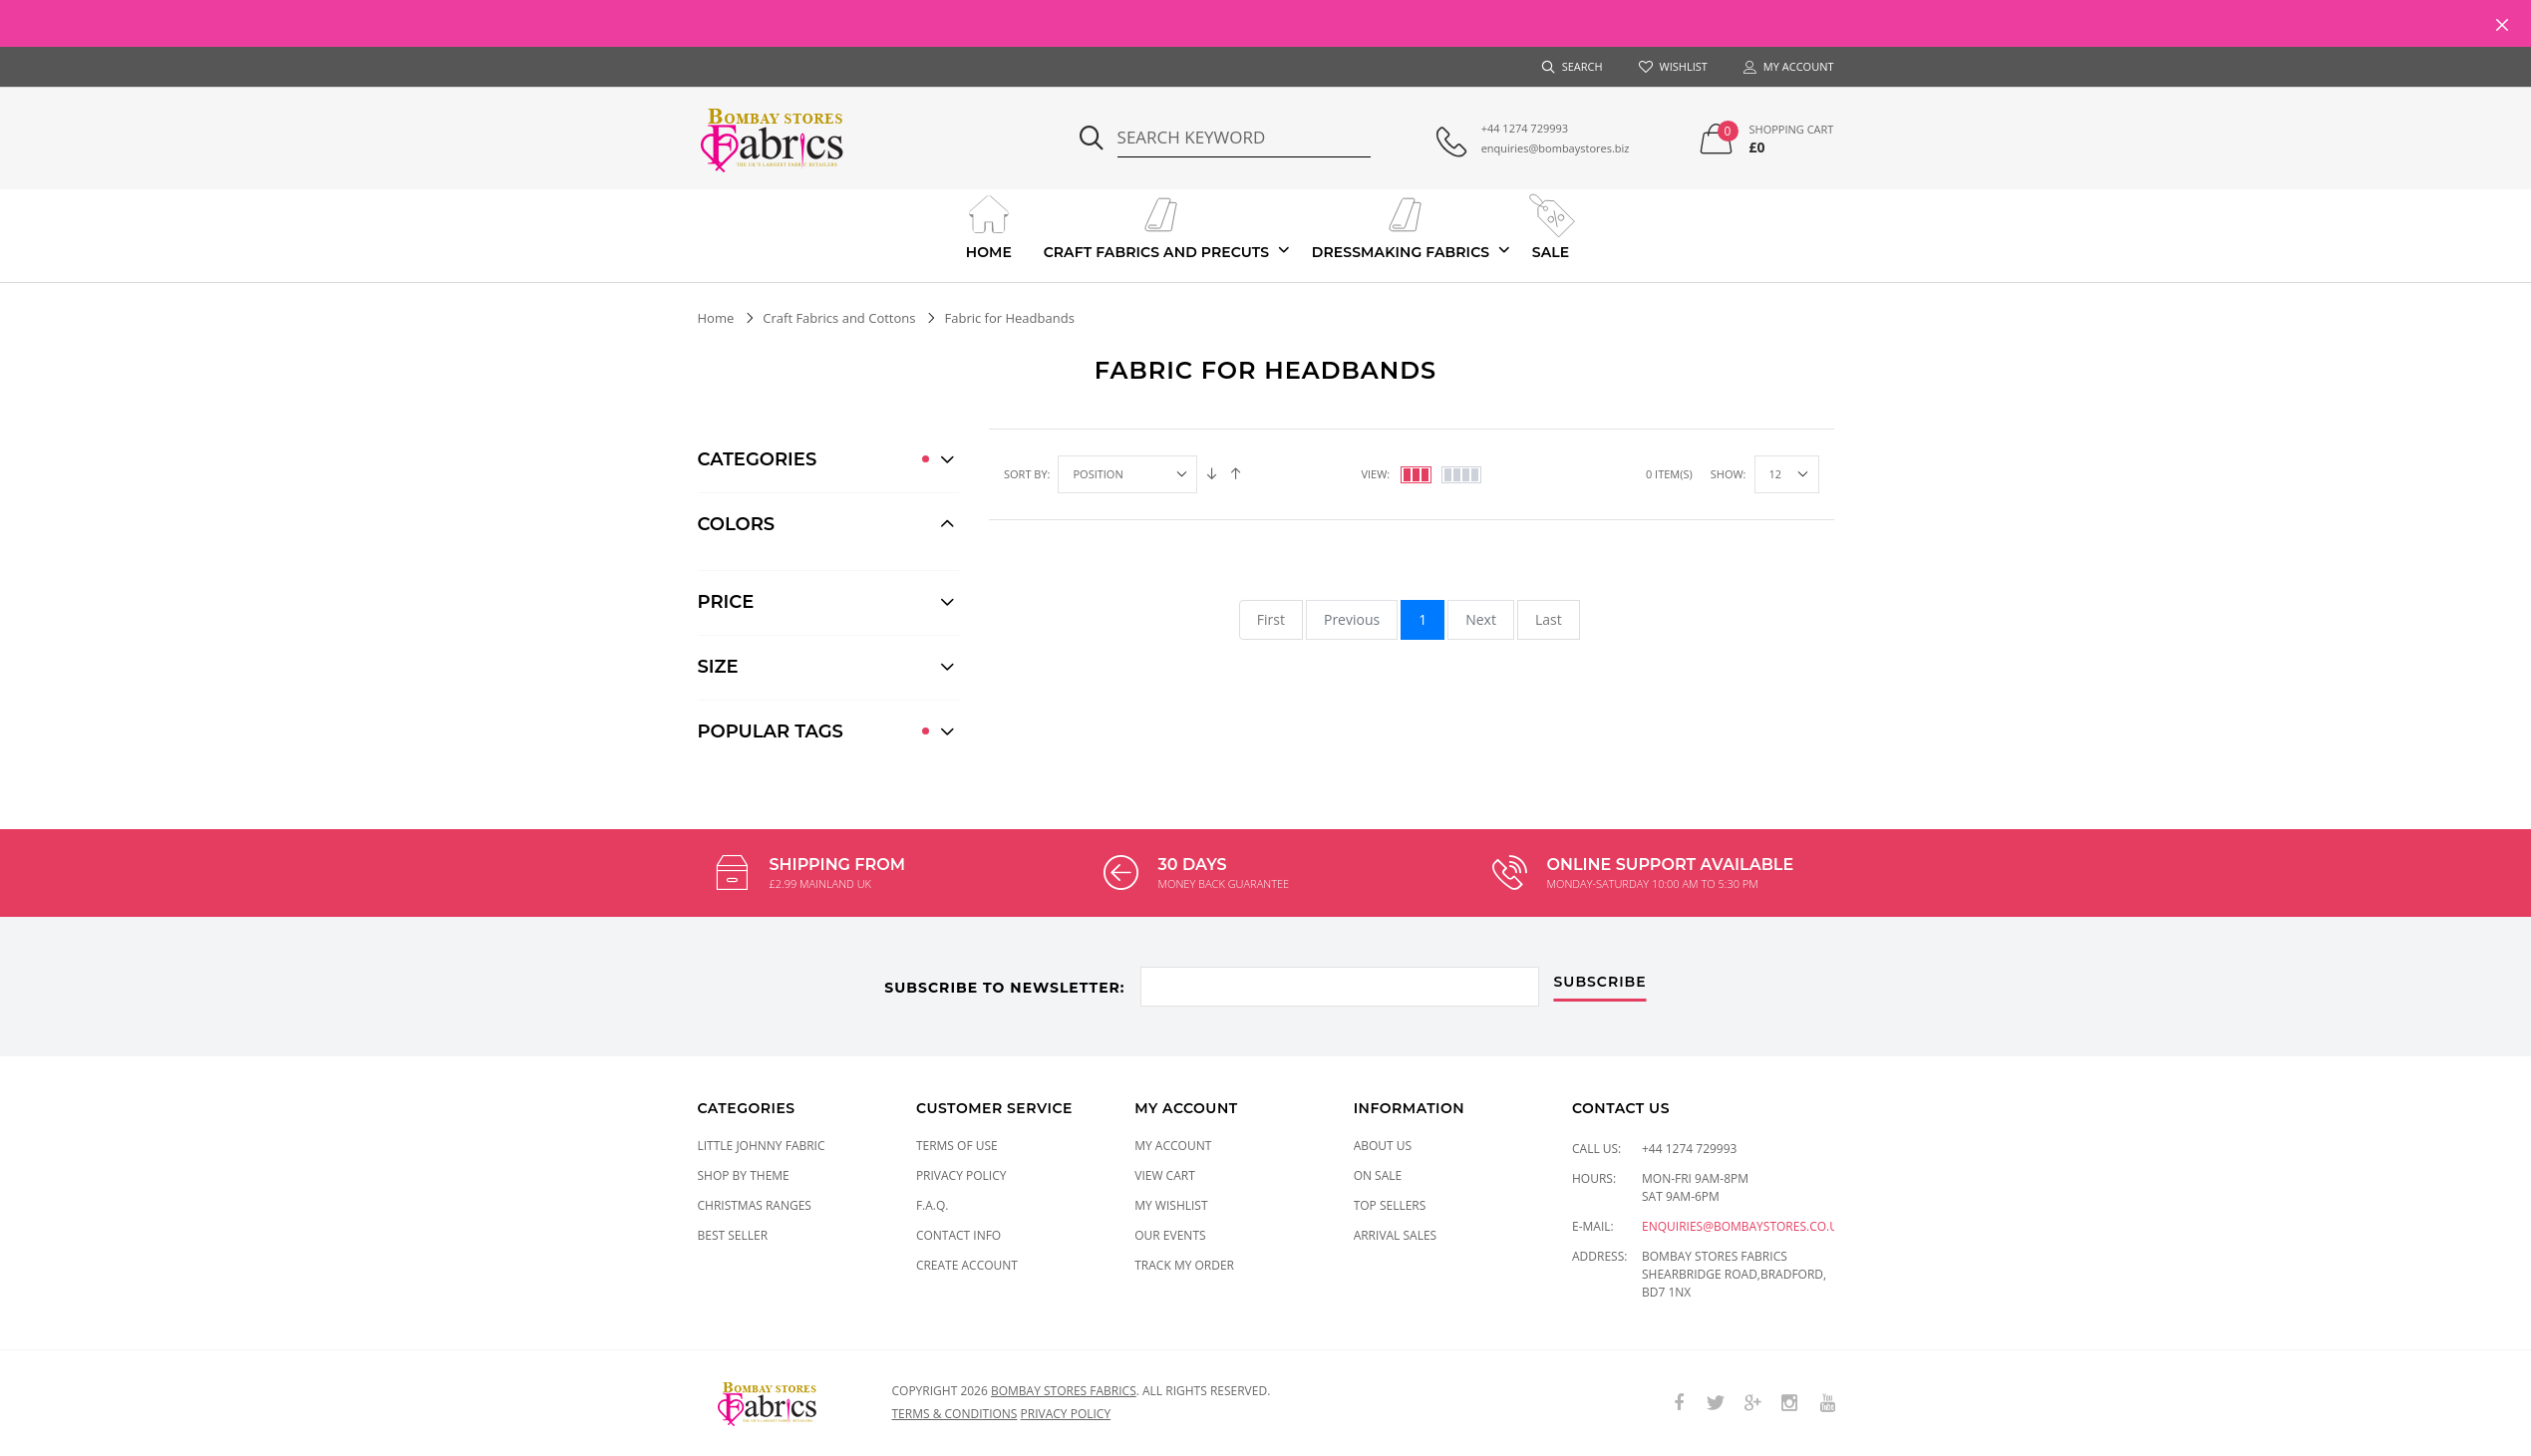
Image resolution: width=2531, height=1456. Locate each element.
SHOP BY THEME (744, 1175)
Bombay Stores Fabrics (1063, 1390)
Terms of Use (957, 1145)
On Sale (1378, 1175)
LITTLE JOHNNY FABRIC (761, 1145)
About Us (1383, 1145)
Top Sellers (1390, 1205)
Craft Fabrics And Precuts (1157, 225)
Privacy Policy (961, 1175)
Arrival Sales (1395, 1235)
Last (1548, 619)
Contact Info (958, 1235)
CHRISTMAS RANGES (754, 1205)
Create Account (967, 1265)
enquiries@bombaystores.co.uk (1743, 1226)
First (1271, 619)
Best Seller (733, 1235)
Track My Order (1184, 1265)
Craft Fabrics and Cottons (839, 318)
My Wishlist (1170, 1205)
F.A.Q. (932, 1205)
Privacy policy (1066, 1413)
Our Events (1169, 1235)
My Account (1172, 1145)
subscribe (1600, 983)
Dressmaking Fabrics (1400, 225)
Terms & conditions (955, 1413)
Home (988, 225)
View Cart (1164, 1175)
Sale (1550, 225)
